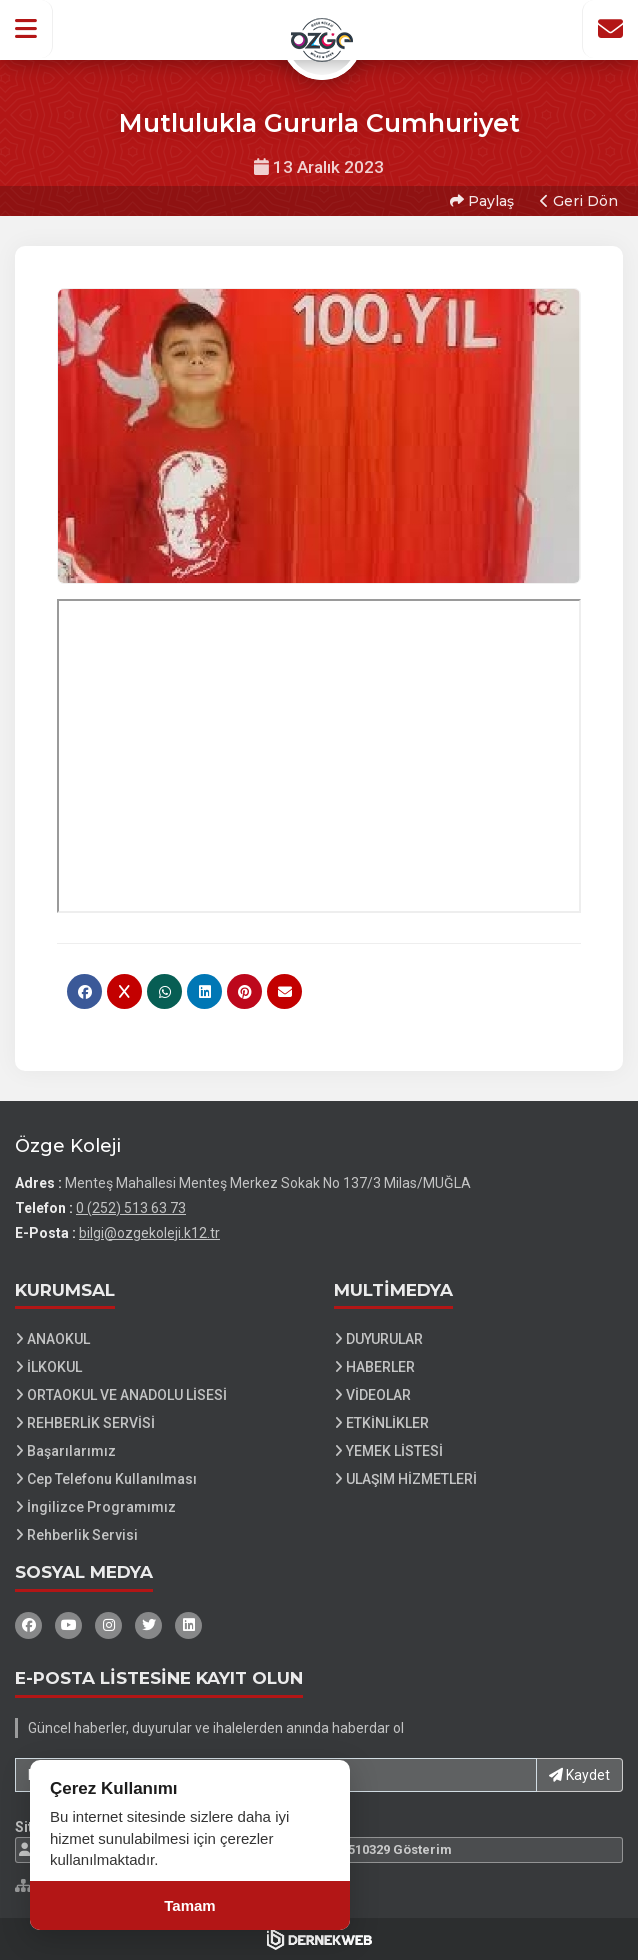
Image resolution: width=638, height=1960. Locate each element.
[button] (26, 29)
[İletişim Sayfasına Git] (610, 29)
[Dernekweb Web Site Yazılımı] (319, 1939)
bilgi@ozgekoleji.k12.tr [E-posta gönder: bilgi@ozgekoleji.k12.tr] (149, 1233)
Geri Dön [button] (579, 201)
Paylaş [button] (482, 201)
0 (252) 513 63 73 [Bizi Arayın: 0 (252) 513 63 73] (131, 1208)
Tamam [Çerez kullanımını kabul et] (189, 1905)
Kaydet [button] (579, 1775)
